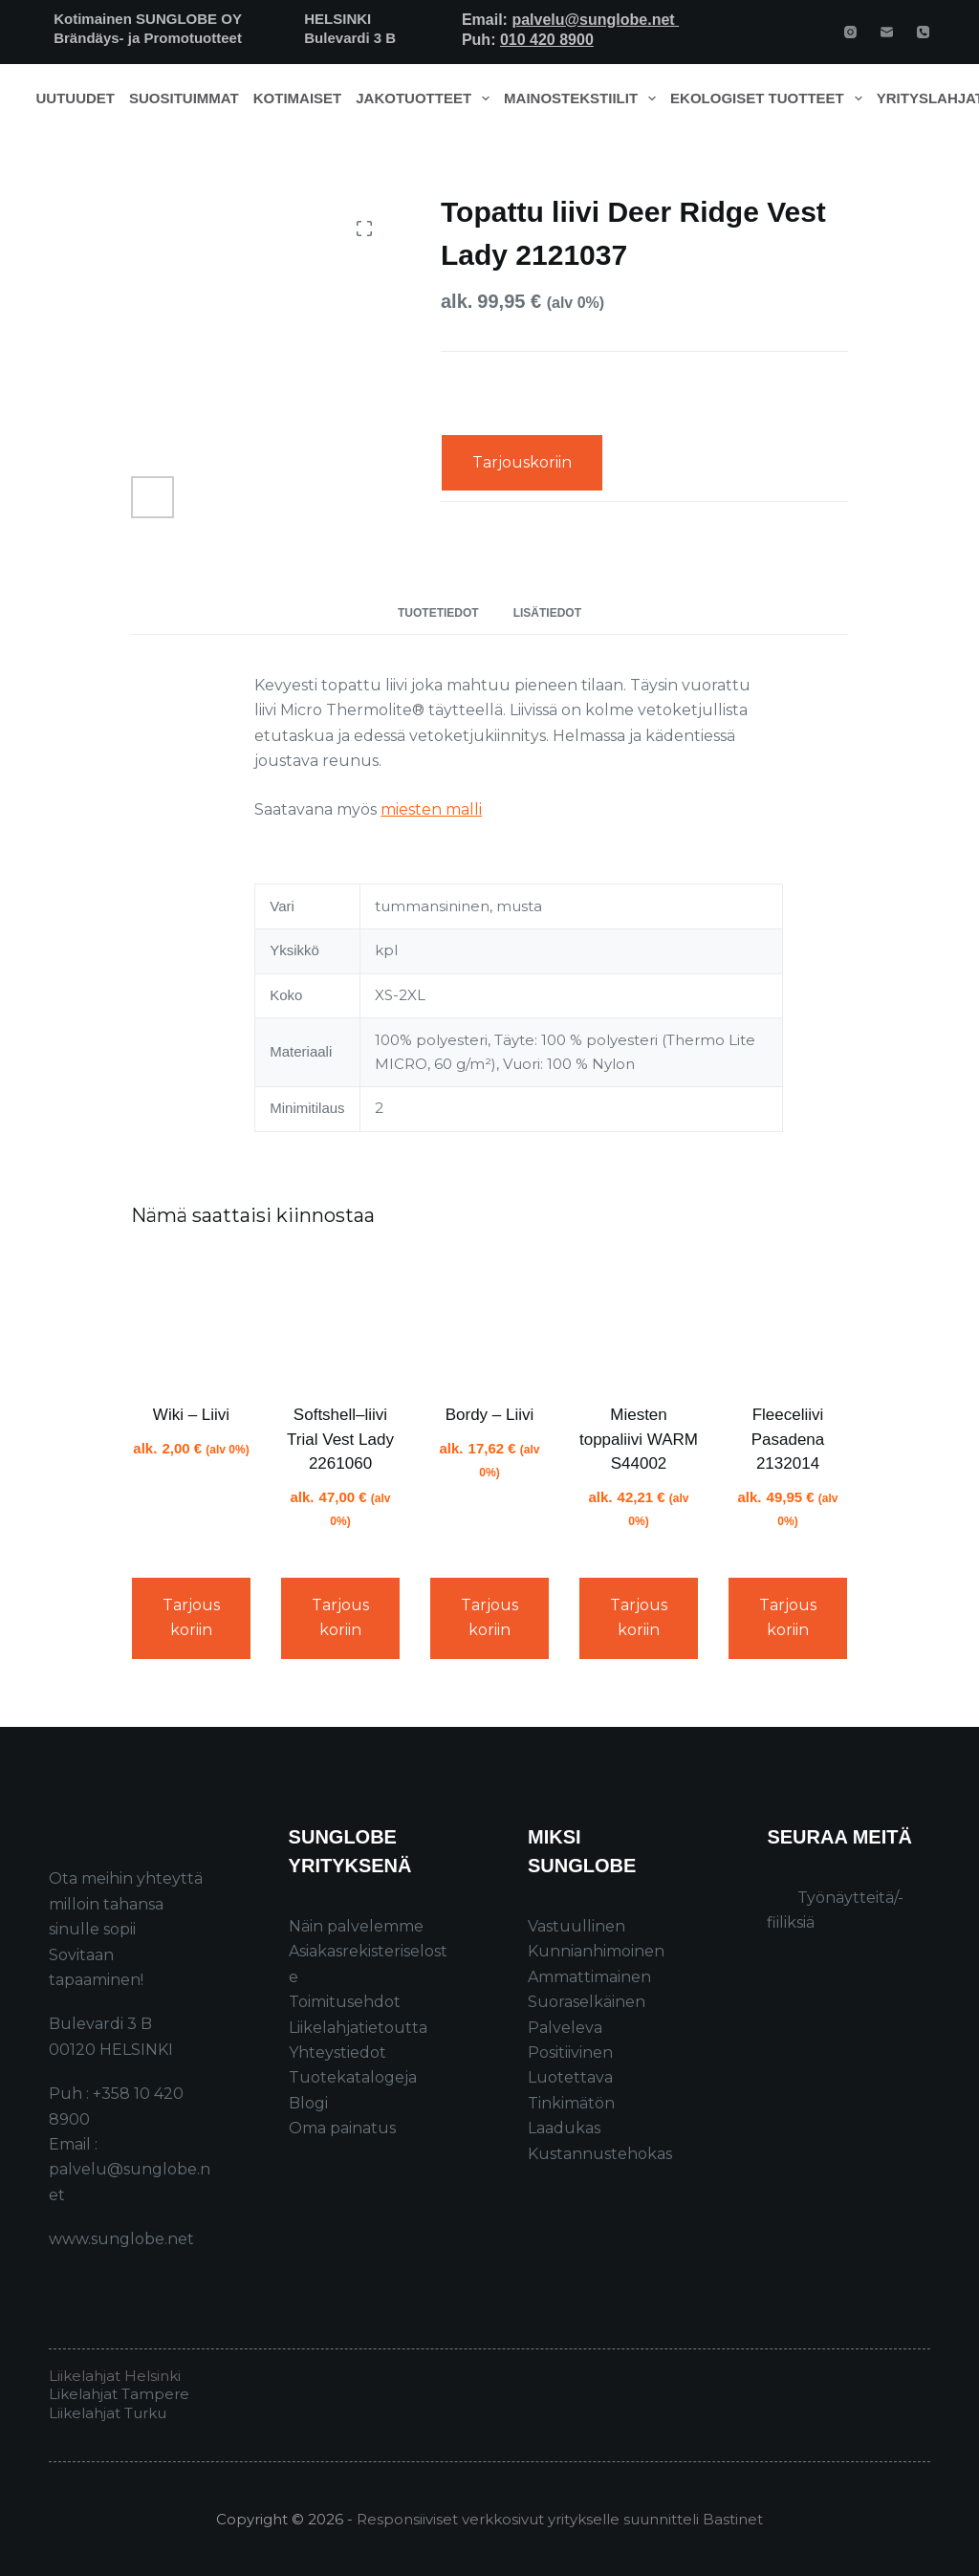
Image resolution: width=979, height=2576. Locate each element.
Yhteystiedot (337, 2052)
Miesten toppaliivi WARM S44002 (638, 1439)
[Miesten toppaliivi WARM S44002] (638, 1318)
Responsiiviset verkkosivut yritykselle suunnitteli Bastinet (560, 2519)
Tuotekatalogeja (353, 2077)
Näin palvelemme (356, 1926)
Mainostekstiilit (584, 98)
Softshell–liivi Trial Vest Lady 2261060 (340, 1439)
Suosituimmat (184, 98)
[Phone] (923, 32)
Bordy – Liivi (490, 1415)
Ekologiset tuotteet (769, 98)
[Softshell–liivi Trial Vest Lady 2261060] (340, 1318)
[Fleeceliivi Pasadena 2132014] (788, 1318)
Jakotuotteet (426, 98)
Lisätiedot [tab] (547, 613)
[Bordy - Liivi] (489, 1318)
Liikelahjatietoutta (358, 2028)
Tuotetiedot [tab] (438, 613)
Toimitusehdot (345, 2002)
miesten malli (431, 809)
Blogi (308, 2103)
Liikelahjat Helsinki (115, 2376)
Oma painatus (342, 2128)
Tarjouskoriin (522, 462)
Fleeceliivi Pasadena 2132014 (788, 1439)
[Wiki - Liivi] (191, 1318)
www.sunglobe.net (121, 2239)
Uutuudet (76, 98)
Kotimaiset (297, 98)
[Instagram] (850, 32)
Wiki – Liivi (191, 1415)
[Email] (887, 32)
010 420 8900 (547, 40)
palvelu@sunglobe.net (595, 19)
